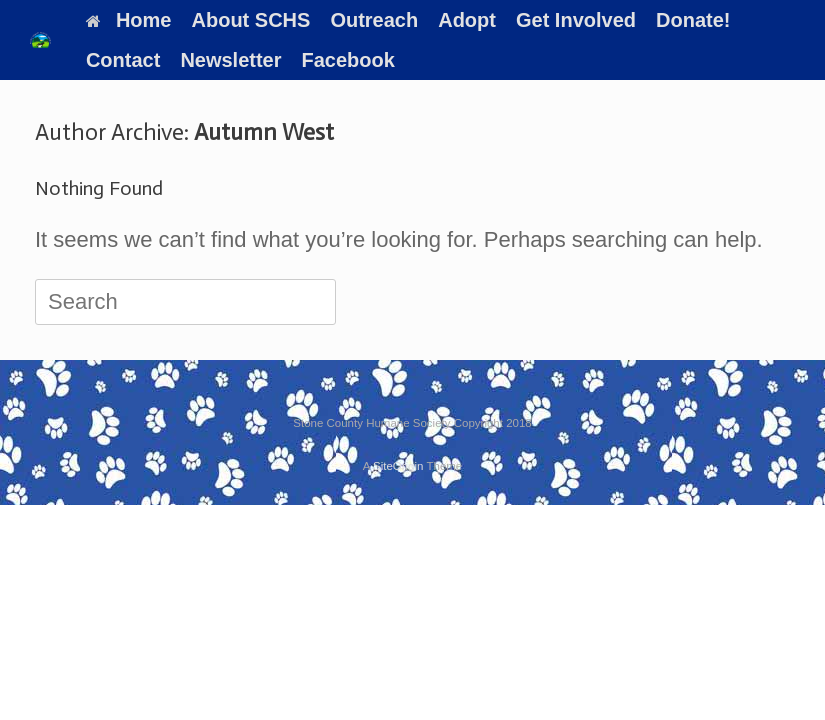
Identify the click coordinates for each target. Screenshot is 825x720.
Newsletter (230, 60)
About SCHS (251, 20)
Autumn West (264, 132)
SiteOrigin (398, 466)
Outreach (374, 20)
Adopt (467, 20)
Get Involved (576, 20)
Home (129, 20)
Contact (123, 60)
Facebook (348, 60)
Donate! (693, 20)
